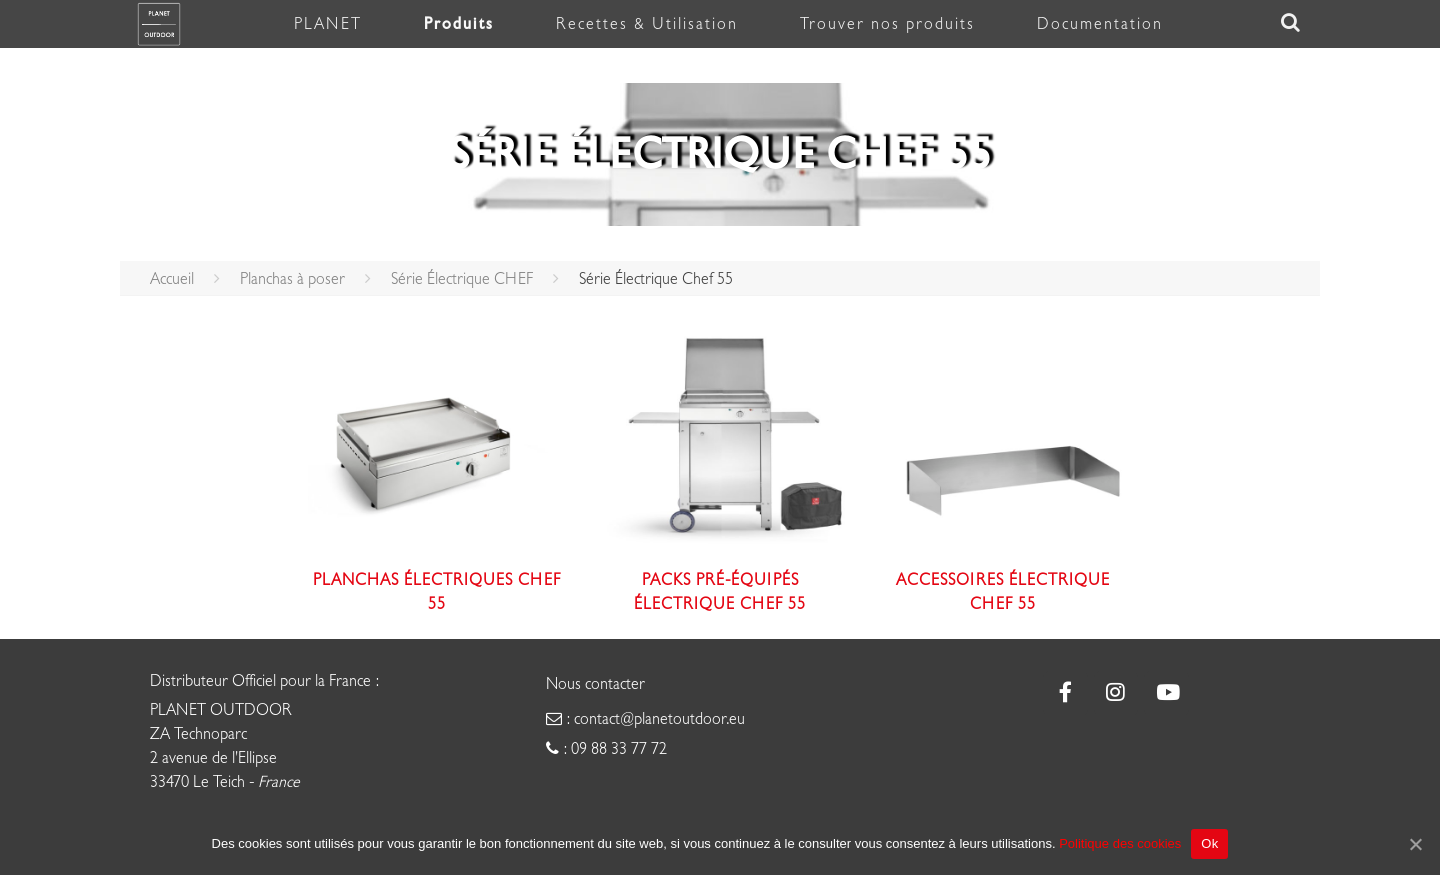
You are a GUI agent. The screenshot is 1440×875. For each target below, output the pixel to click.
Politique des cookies (1120, 843)
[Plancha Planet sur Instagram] (1116, 694)
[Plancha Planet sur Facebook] (1065, 694)
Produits (459, 23)
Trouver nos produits (887, 24)
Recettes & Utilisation (647, 24)
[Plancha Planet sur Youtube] (1166, 694)
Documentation (1100, 24)
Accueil (172, 279)
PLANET (328, 24)
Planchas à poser (292, 279)
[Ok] (1415, 844)
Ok (1209, 843)
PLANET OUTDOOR (221, 710)
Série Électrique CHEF (462, 279)
